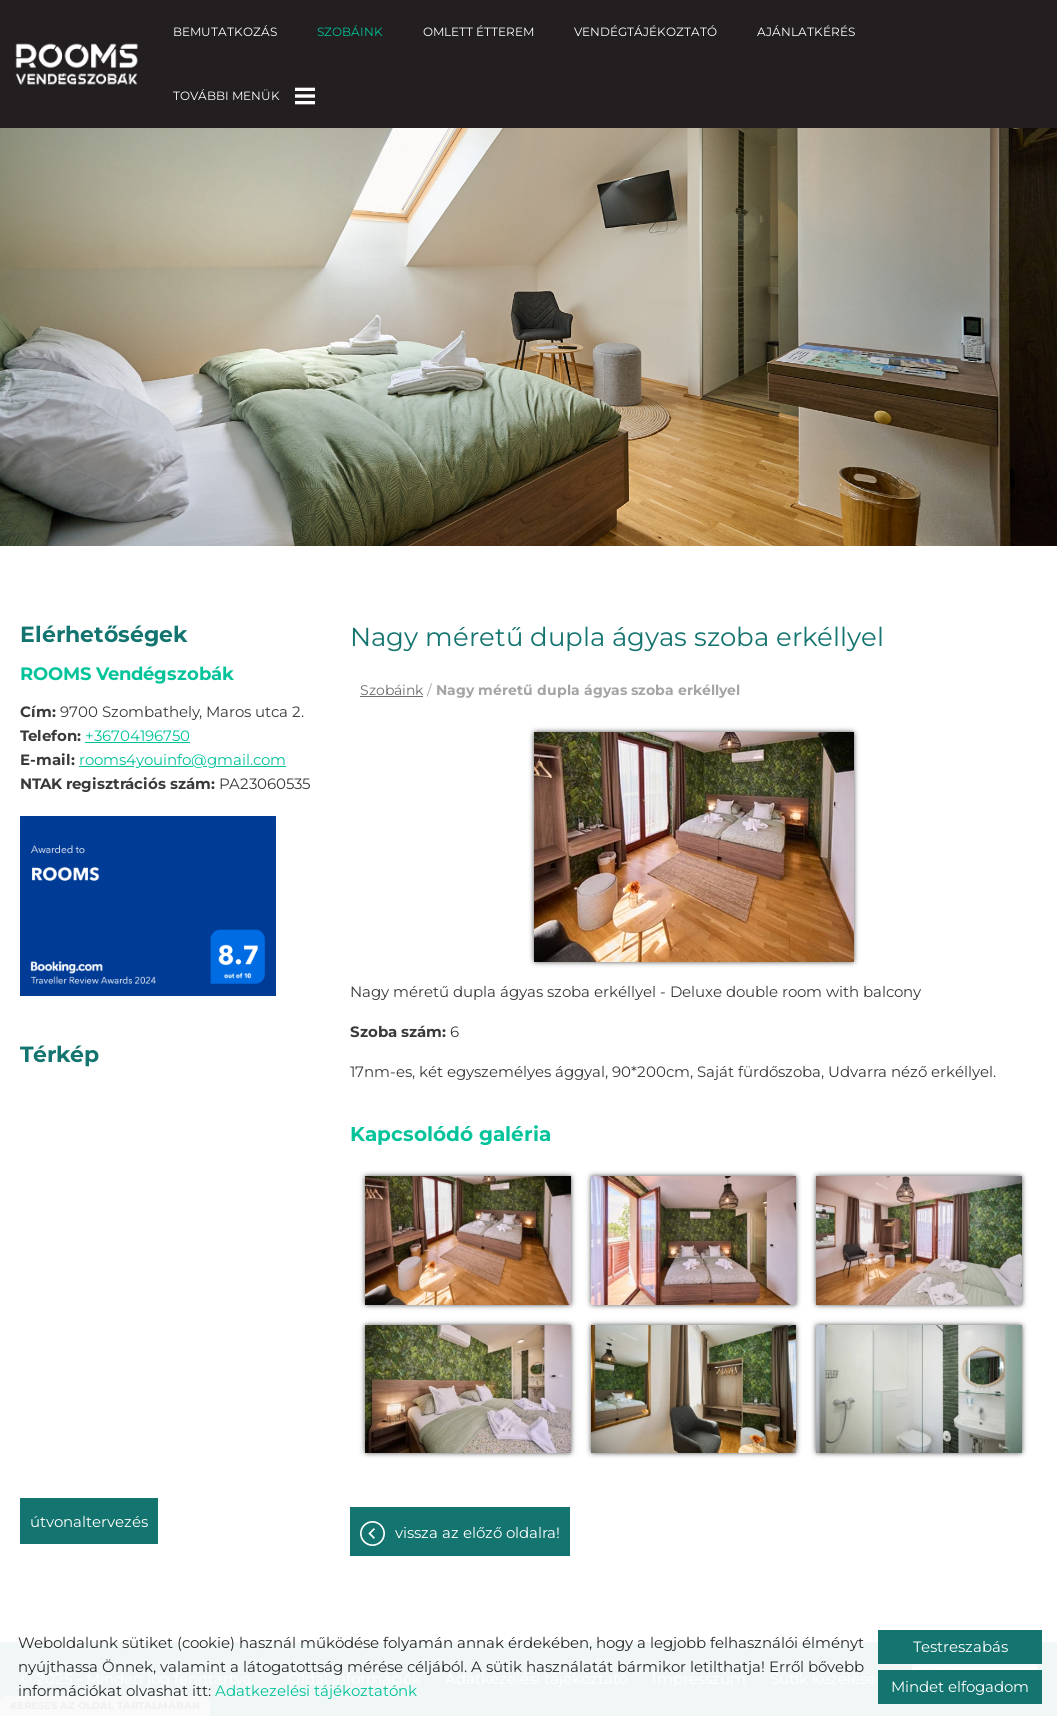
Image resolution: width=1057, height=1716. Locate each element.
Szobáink (350, 31)
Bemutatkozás (225, 31)
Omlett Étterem (478, 31)
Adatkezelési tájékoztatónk (316, 1690)
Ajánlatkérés (806, 31)
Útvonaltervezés (89, 1501)
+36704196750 (137, 715)
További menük (244, 96)
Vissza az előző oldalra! (477, 1512)
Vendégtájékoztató (645, 31)
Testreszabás (960, 1646)
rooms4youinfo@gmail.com (182, 739)
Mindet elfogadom (960, 1686)
